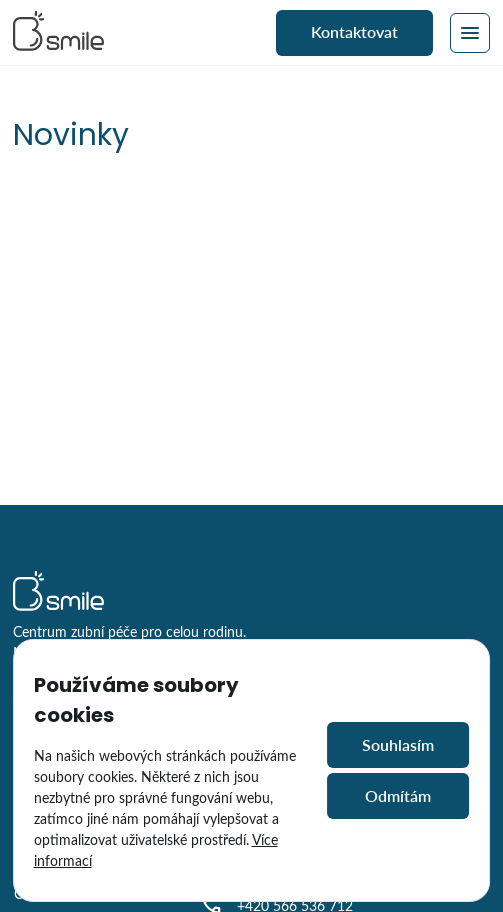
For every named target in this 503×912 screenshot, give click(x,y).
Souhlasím (398, 744)
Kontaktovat (354, 31)
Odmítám (398, 795)
